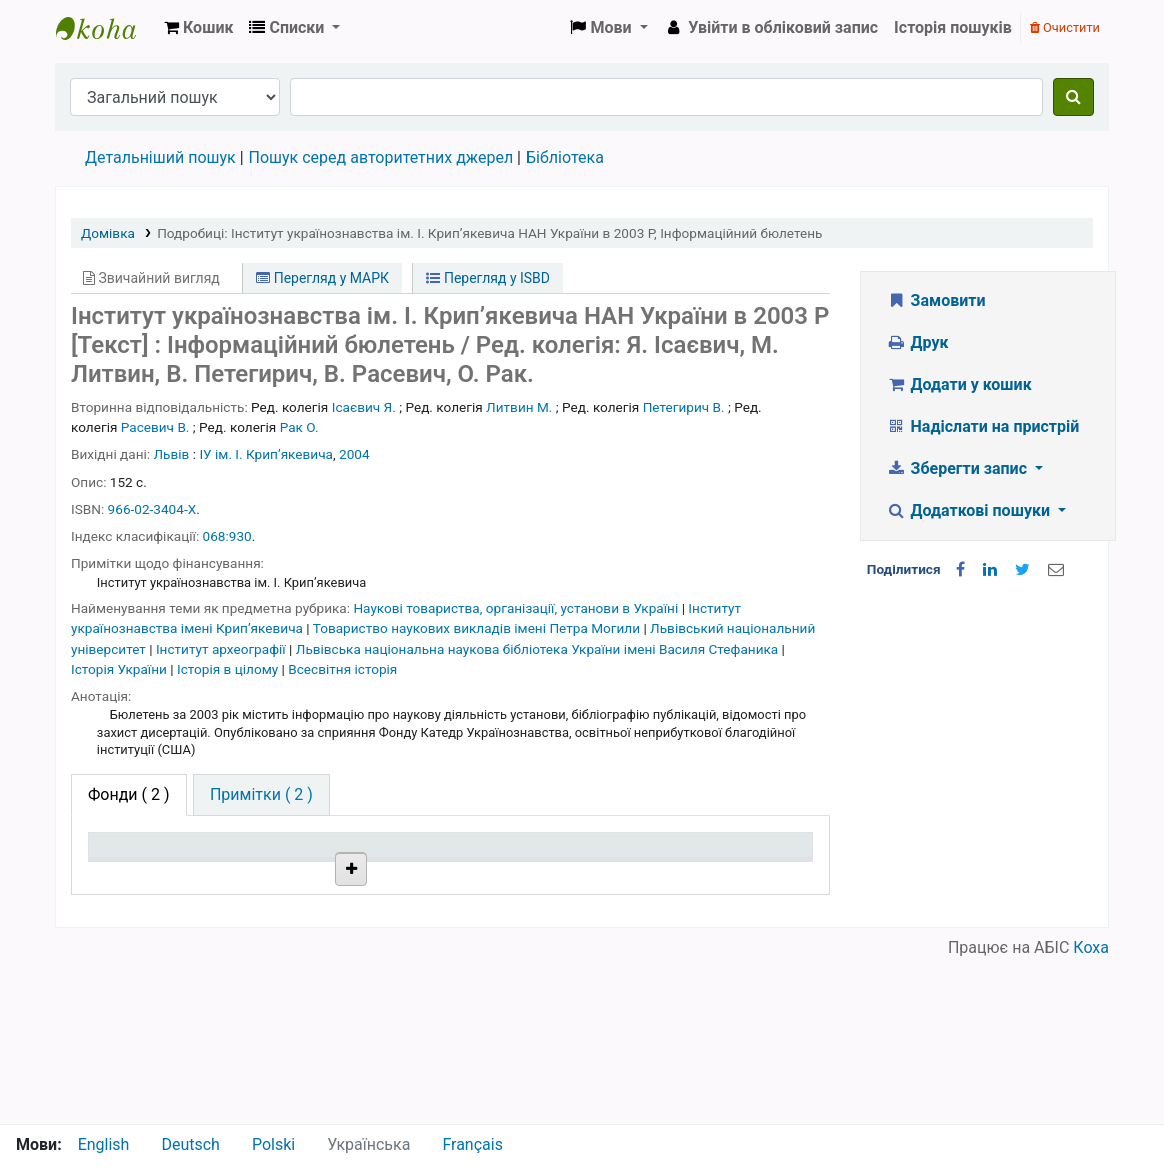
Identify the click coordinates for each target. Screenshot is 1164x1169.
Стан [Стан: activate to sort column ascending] (551, 873)
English (104, 1144)
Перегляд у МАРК (322, 278)
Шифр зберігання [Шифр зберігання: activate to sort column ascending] (427, 864)
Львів (172, 454)
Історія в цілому (229, 669)
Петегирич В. (684, 407)
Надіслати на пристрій (982, 426)
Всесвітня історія (342, 669)
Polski (273, 1144)
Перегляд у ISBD (488, 278)
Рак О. (299, 427)
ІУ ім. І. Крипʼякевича (266, 454)
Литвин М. (519, 407)
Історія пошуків (953, 27)
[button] (198, 28)
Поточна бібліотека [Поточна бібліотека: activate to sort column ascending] (281, 864)
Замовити (936, 300)
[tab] (261, 795)
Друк (917, 342)
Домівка (108, 233)
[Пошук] (1073, 97)
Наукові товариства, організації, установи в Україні (517, 608)
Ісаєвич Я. (364, 407)
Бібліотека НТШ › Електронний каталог (106, 28)
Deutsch (190, 1144)
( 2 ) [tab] (129, 794)
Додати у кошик (959, 384)
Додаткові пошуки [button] (970, 510)
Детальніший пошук (160, 157)
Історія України (120, 669)
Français (472, 1144)
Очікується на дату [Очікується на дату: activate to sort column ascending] (727, 864)
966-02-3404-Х (152, 509)
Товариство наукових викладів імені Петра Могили (478, 628)
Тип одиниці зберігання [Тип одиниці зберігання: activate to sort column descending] (142, 864)
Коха (1091, 1111)
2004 (354, 454)
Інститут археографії (222, 649)
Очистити (1065, 27)
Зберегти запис (958, 468)
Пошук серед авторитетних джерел (381, 157)
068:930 (227, 536)
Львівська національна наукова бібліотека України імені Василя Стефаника (539, 649)
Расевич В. (155, 427)
